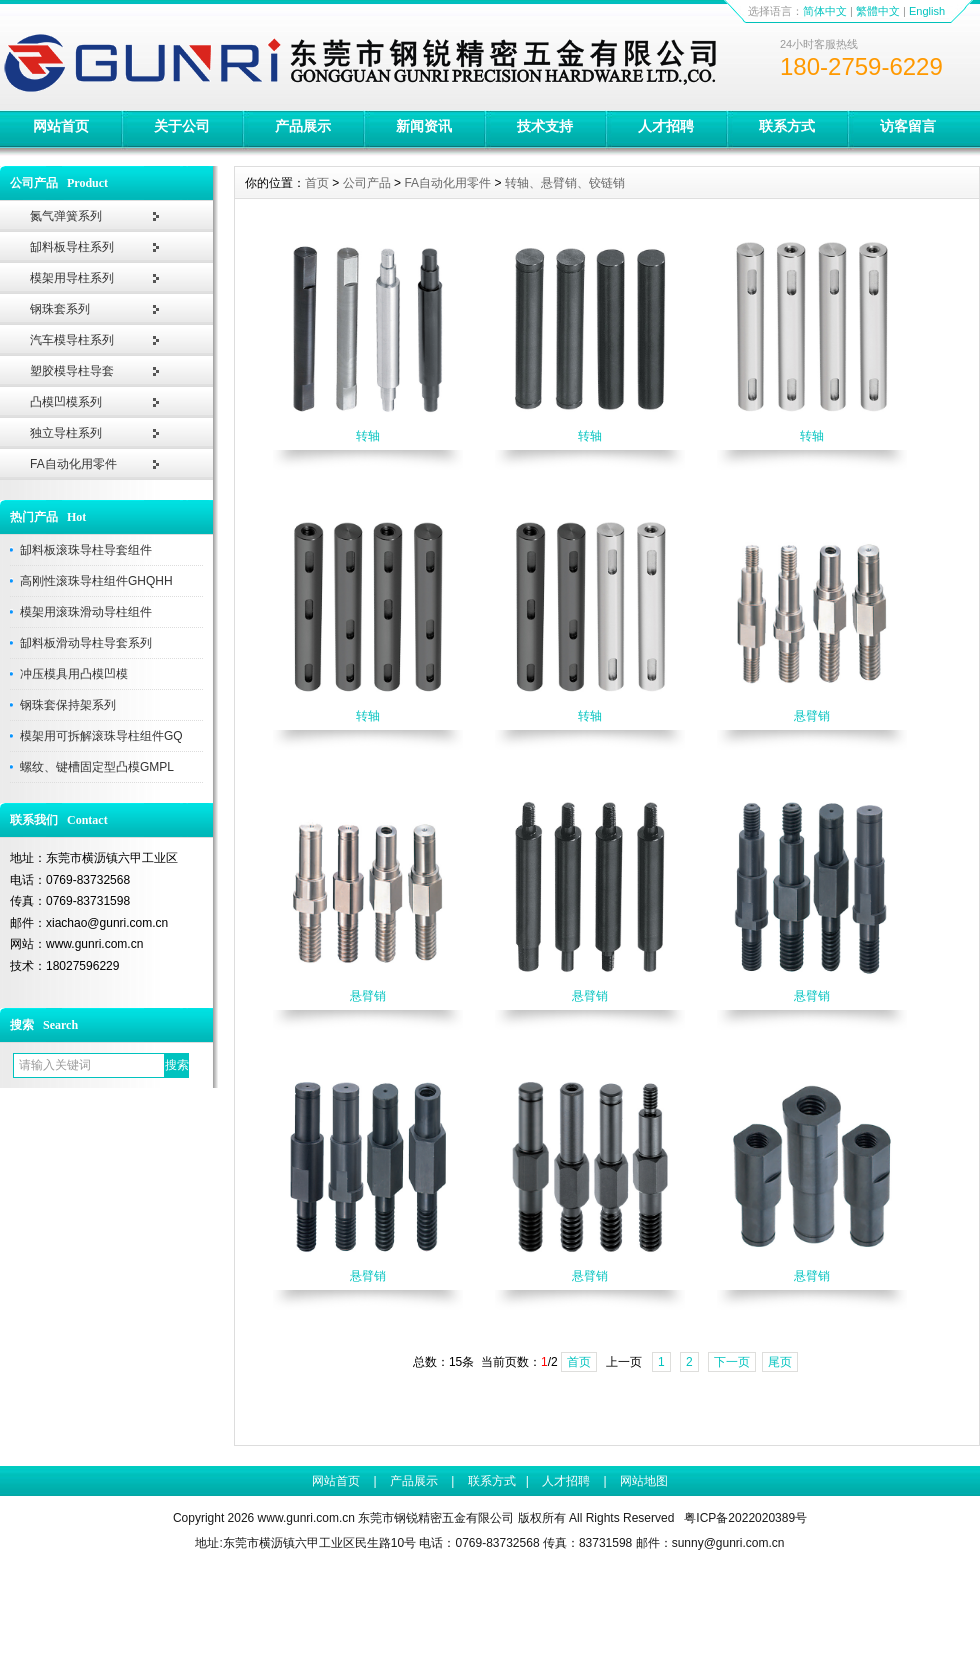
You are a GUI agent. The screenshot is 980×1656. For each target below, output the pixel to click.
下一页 (732, 1362)
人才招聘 (666, 126)
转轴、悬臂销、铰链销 (565, 183)
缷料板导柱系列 (72, 247)
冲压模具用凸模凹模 (74, 674)
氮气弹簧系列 (66, 216)
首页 (317, 183)
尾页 (780, 1362)
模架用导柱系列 (72, 278)
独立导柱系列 (66, 433)
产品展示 (303, 126)
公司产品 (367, 183)
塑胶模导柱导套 (72, 371)
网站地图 (644, 1481)
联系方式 (787, 126)
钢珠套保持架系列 (68, 705)
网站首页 (61, 126)
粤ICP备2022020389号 (745, 1518)
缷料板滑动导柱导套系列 (86, 643)
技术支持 (545, 126)
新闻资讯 (424, 126)
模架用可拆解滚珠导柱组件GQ (101, 736)
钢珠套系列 (60, 309)
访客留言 (908, 126)
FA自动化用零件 (73, 464)
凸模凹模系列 (66, 402)
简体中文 (825, 11)
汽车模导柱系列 (72, 340)
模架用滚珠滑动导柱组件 (86, 612)
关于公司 (182, 126)
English (927, 11)
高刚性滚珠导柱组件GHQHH (96, 581)
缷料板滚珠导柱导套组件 (86, 550)
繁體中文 (878, 11)
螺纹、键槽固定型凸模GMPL (97, 767)
